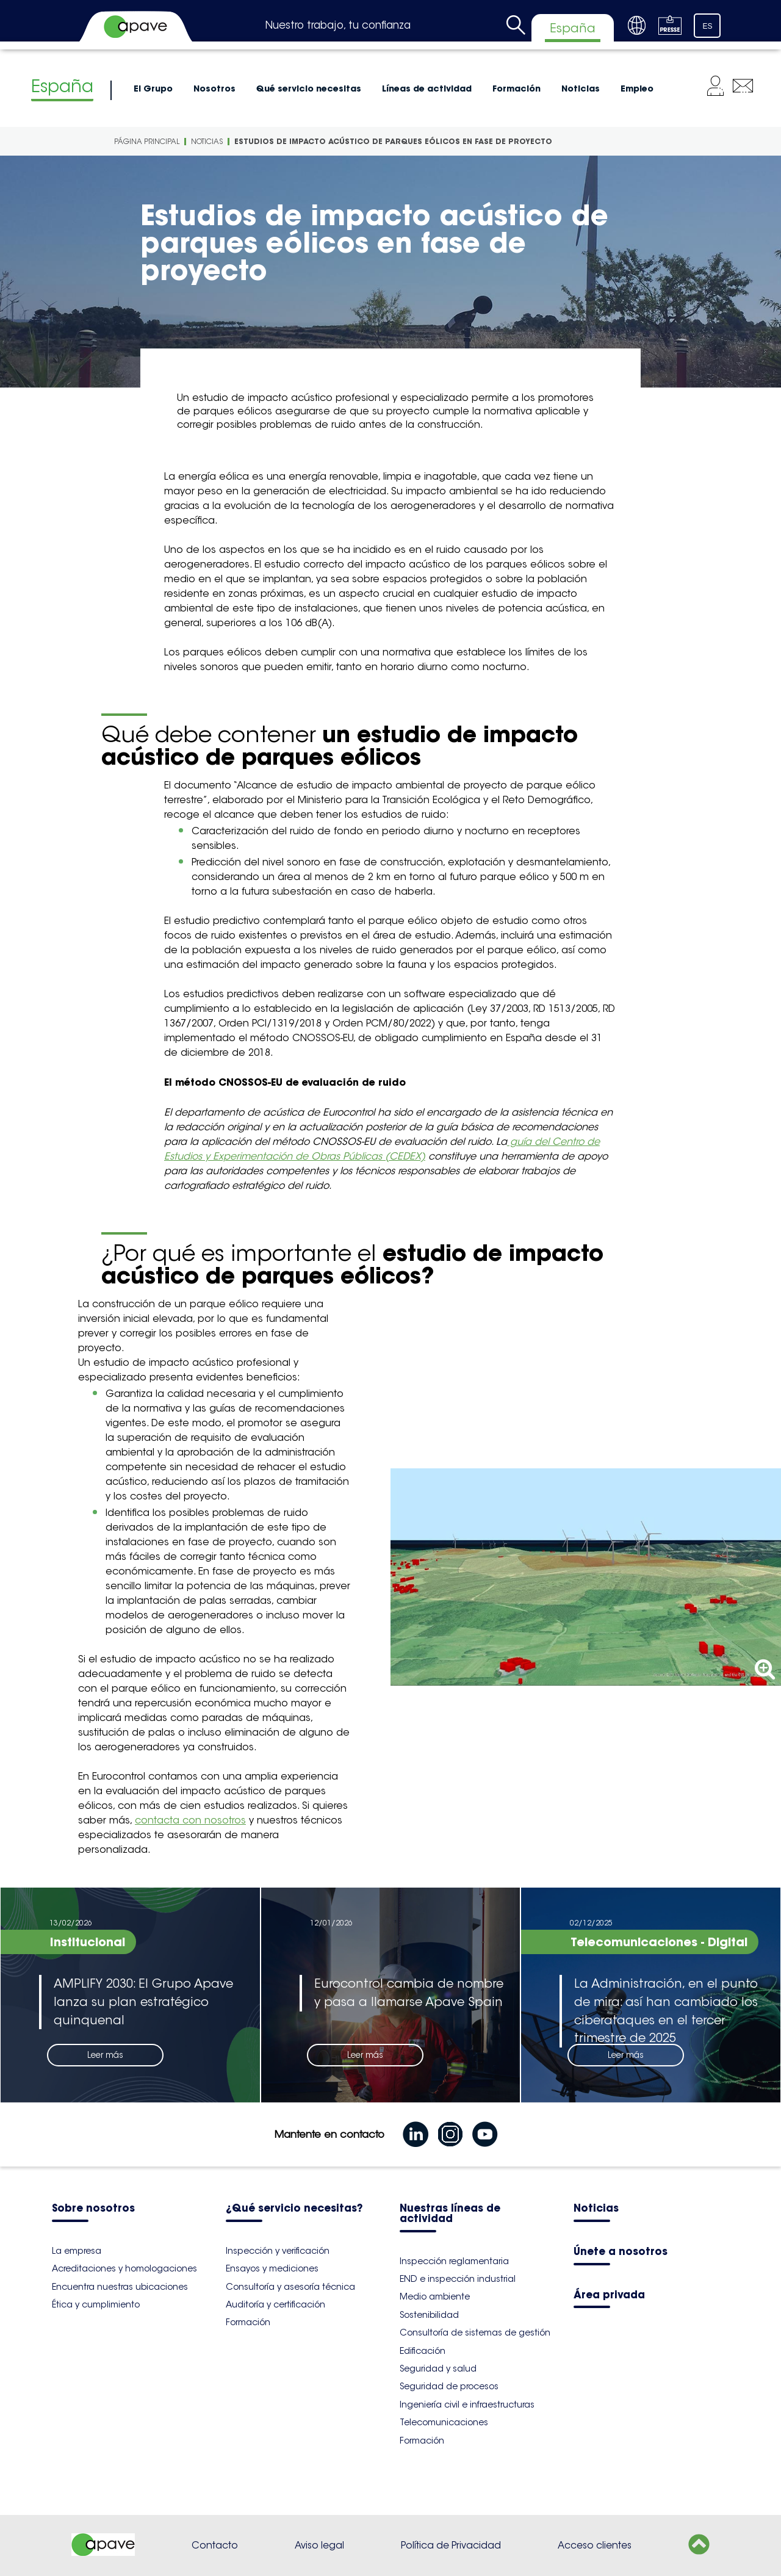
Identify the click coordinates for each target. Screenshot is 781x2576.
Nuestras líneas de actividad (450, 2214)
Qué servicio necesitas (308, 88)
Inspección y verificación (277, 2250)
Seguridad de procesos (449, 2386)
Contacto (215, 2545)
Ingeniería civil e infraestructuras (467, 2404)
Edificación (422, 2350)
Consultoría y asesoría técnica (290, 2286)
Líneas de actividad (427, 88)
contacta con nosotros (190, 1820)
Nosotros (214, 88)
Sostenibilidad (429, 2314)
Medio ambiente (435, 2296)
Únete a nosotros (621, 2252)
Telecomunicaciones (444, 2422)
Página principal (146, 141)
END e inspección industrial (458, 2278)
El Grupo (153, 88)
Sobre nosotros (93, 2209)
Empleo (637, 88)
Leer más (105, 2055)
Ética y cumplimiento (96, 2304)
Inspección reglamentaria (454, 2261)
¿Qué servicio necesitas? (294, 2209)
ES (708, 26)
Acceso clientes (595, 2545)
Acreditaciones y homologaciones (124, 2268)
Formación (516, 88)
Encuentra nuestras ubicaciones (120, 2286)
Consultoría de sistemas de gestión (475, 2332)
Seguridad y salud (438, 2368)
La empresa (76, 2250)
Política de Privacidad (451, 2545)
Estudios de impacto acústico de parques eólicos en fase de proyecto (393, 141)
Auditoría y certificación (275, 2304)
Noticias (580, 88)
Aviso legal (319, 2545)
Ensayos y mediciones (272, 2268)
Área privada (609, 2295)
